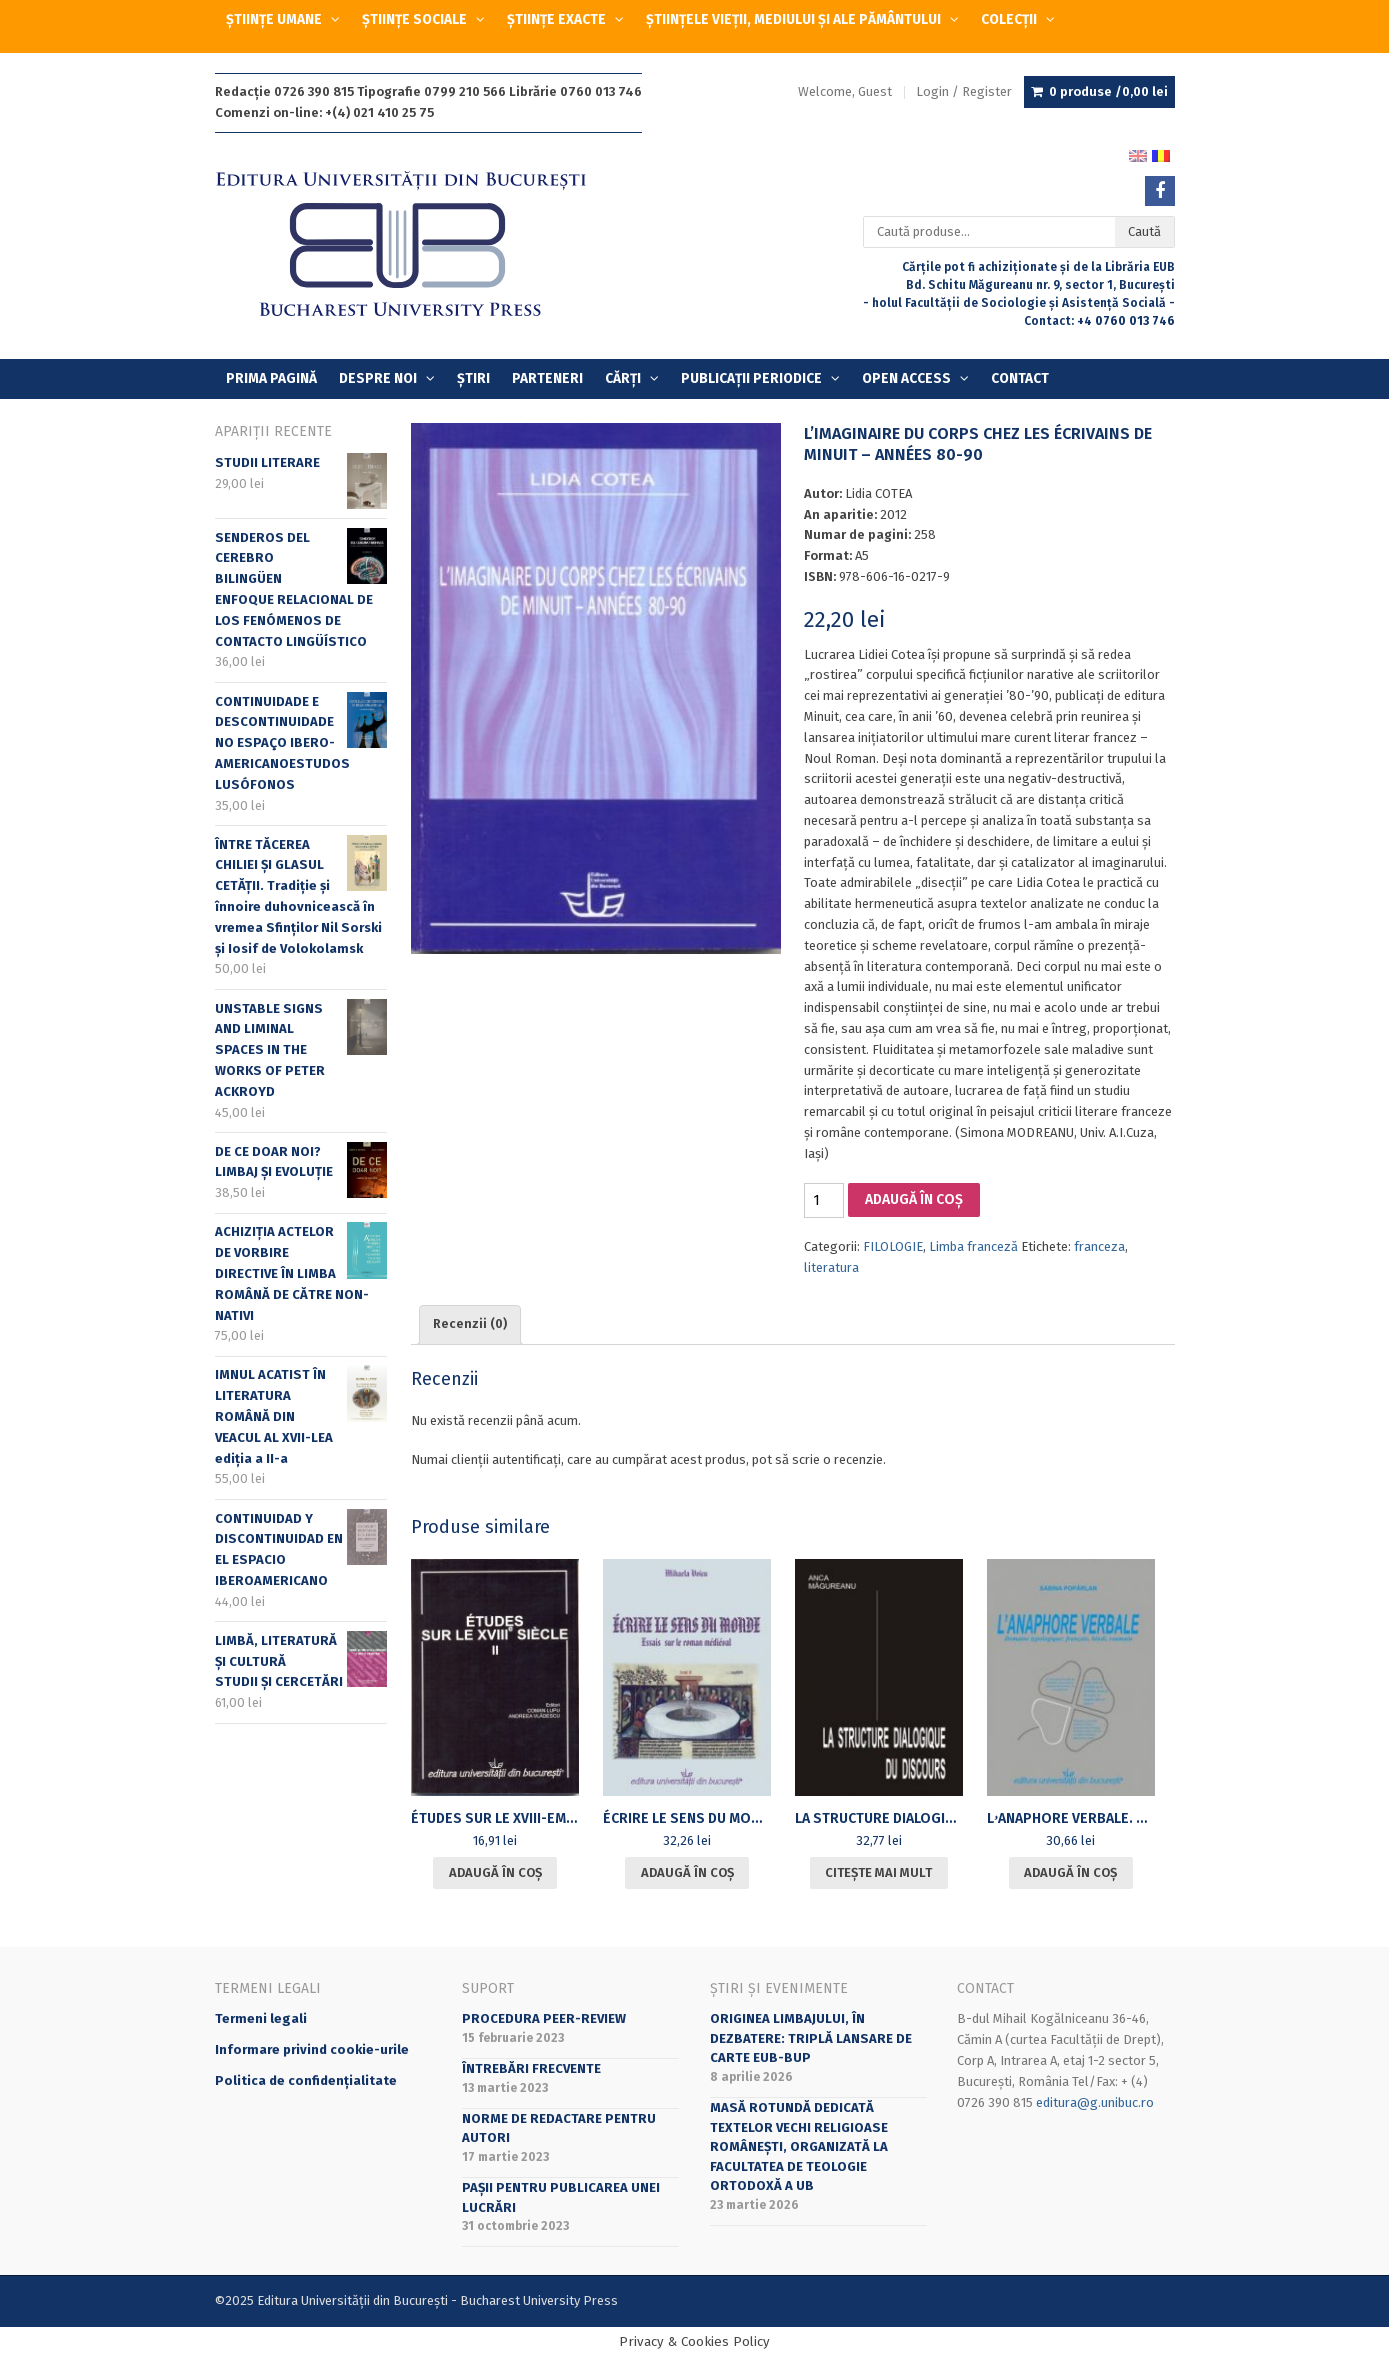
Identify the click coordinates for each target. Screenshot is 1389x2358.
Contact (1020, 378)
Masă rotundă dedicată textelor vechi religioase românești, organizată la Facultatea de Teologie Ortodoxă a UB (799, 2146)
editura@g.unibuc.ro (1095, 2102)
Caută (1144, 231)
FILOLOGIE (893, 1246)
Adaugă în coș (914, 1199)
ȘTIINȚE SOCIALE (414, 19)
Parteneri (547, 378)
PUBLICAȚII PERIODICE (751, 378)
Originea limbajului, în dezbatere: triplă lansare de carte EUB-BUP (811, 2038)
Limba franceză (973, 1246)
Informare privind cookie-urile (312, 2049)
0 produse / (1108, 92)
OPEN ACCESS (906, 378)
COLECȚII (1009, 19)
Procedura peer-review (544, 2018)
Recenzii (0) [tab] (470, 1323)
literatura (831, 1267)
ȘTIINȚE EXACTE (556, 19)
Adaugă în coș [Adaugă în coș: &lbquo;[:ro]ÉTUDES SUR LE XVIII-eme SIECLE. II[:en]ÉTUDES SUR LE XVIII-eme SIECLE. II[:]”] (495, 1872)
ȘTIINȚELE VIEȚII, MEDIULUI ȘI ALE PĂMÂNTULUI (793, 19)
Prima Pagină (271, 378)
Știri (473, 378)
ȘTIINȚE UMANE (274, 19)
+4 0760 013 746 (1126, 321)
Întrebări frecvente (531, 2068)
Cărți (623, 378)
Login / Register (964, 91)
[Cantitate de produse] (824, 1200)
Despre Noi (378, 378)
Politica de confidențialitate (306, 2080)
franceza (1099, 1246)
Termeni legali (261, 2018)
